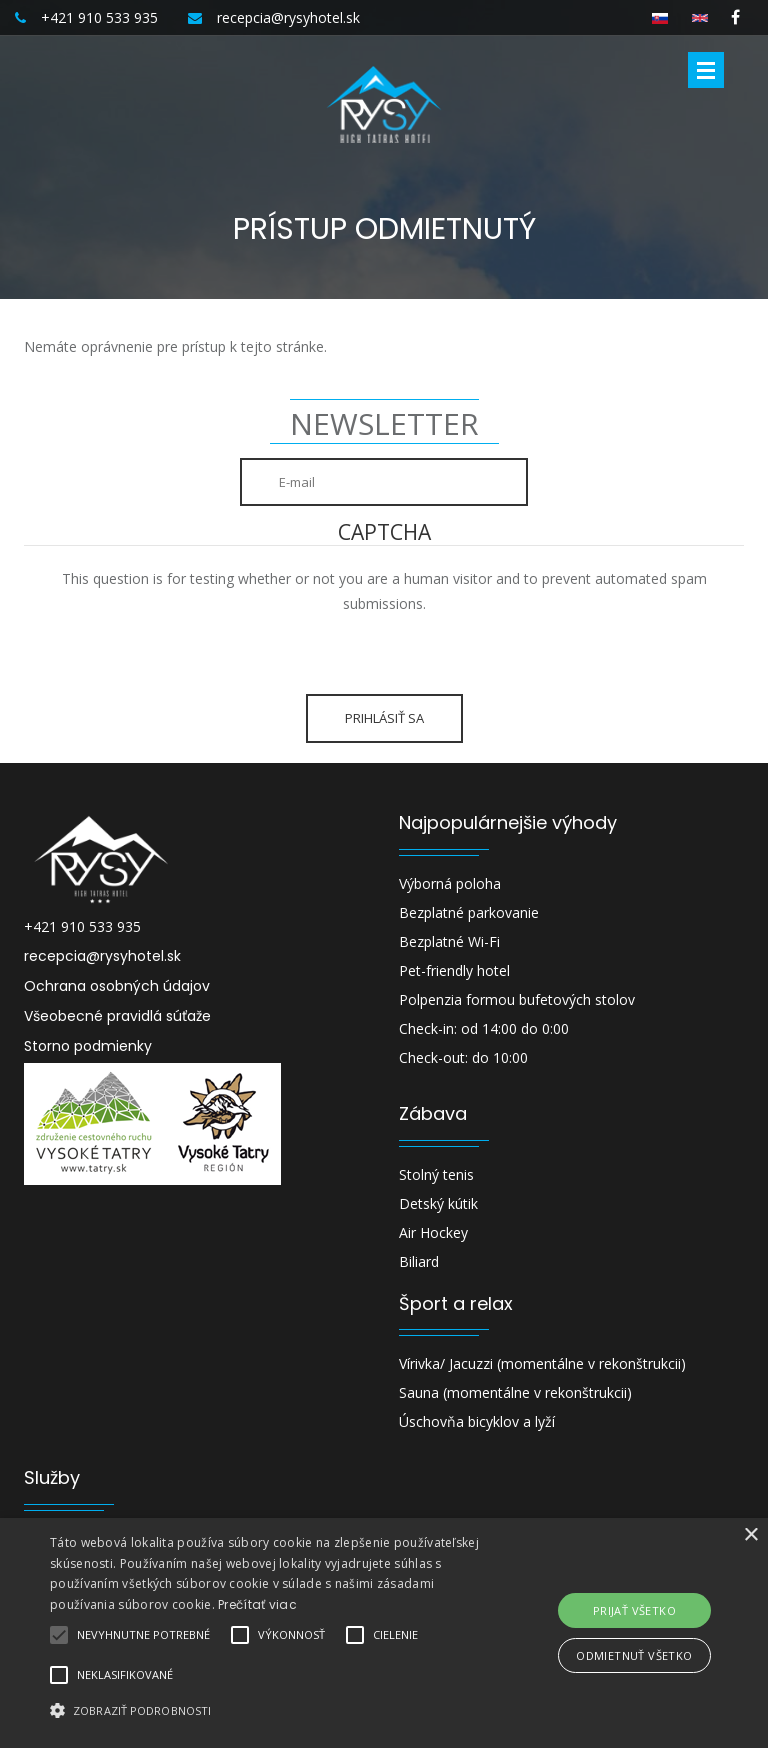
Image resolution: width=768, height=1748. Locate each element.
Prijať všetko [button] (634, 1610)
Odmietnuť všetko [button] (634, 1655)
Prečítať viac (257, 1604)
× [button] (750, 1535)
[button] (267, 1710)
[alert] (384, 1633)
